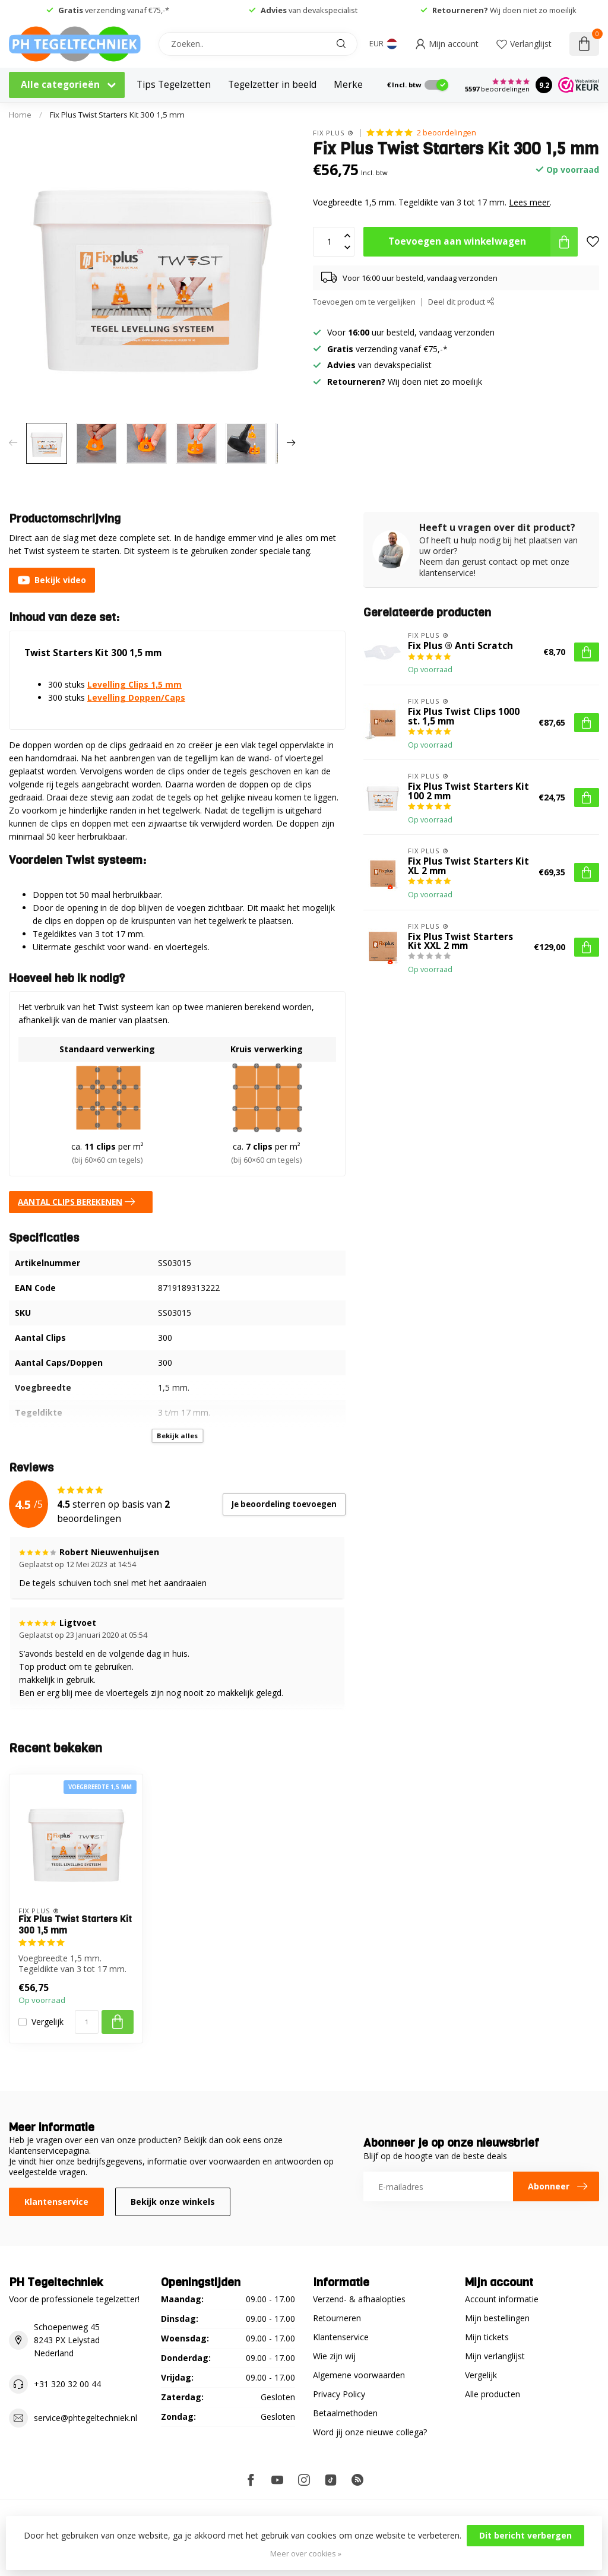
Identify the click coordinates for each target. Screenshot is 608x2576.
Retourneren (337, 2318)
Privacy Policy (339, 2394)
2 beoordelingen (446, 133)
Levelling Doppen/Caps (136, 697)
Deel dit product (461, 302)
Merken (351, 84)
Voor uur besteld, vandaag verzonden (411, 332)
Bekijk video (52, 580)
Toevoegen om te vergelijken (364, 302)
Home (20, 114)
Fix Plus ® (333, 132)
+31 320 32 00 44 (67, 2384)
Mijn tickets (487, 2337)
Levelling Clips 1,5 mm (134, 684)
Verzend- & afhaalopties (359, 2299)
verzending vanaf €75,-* (113, 10)
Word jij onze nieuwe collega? (370, 2432)
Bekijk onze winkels (173, 2201)
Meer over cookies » (305, 2554)
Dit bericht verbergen (525, 2535)
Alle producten (492, 2394)
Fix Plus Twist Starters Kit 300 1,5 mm (117, 114)
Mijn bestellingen (497, 2318)
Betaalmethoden (345, 2413)
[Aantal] (87, 2022)
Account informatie (502, 2299)
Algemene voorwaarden (359, 2375)
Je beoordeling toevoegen (284, 1504)
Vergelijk (47, 2021)
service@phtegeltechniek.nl (85, 2417)
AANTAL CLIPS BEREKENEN (79, 1202)
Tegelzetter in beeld (272, 84)
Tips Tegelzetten (174, 84)
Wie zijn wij (334, 2356)
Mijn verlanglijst (495, 2356)
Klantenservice (56, 2201)
